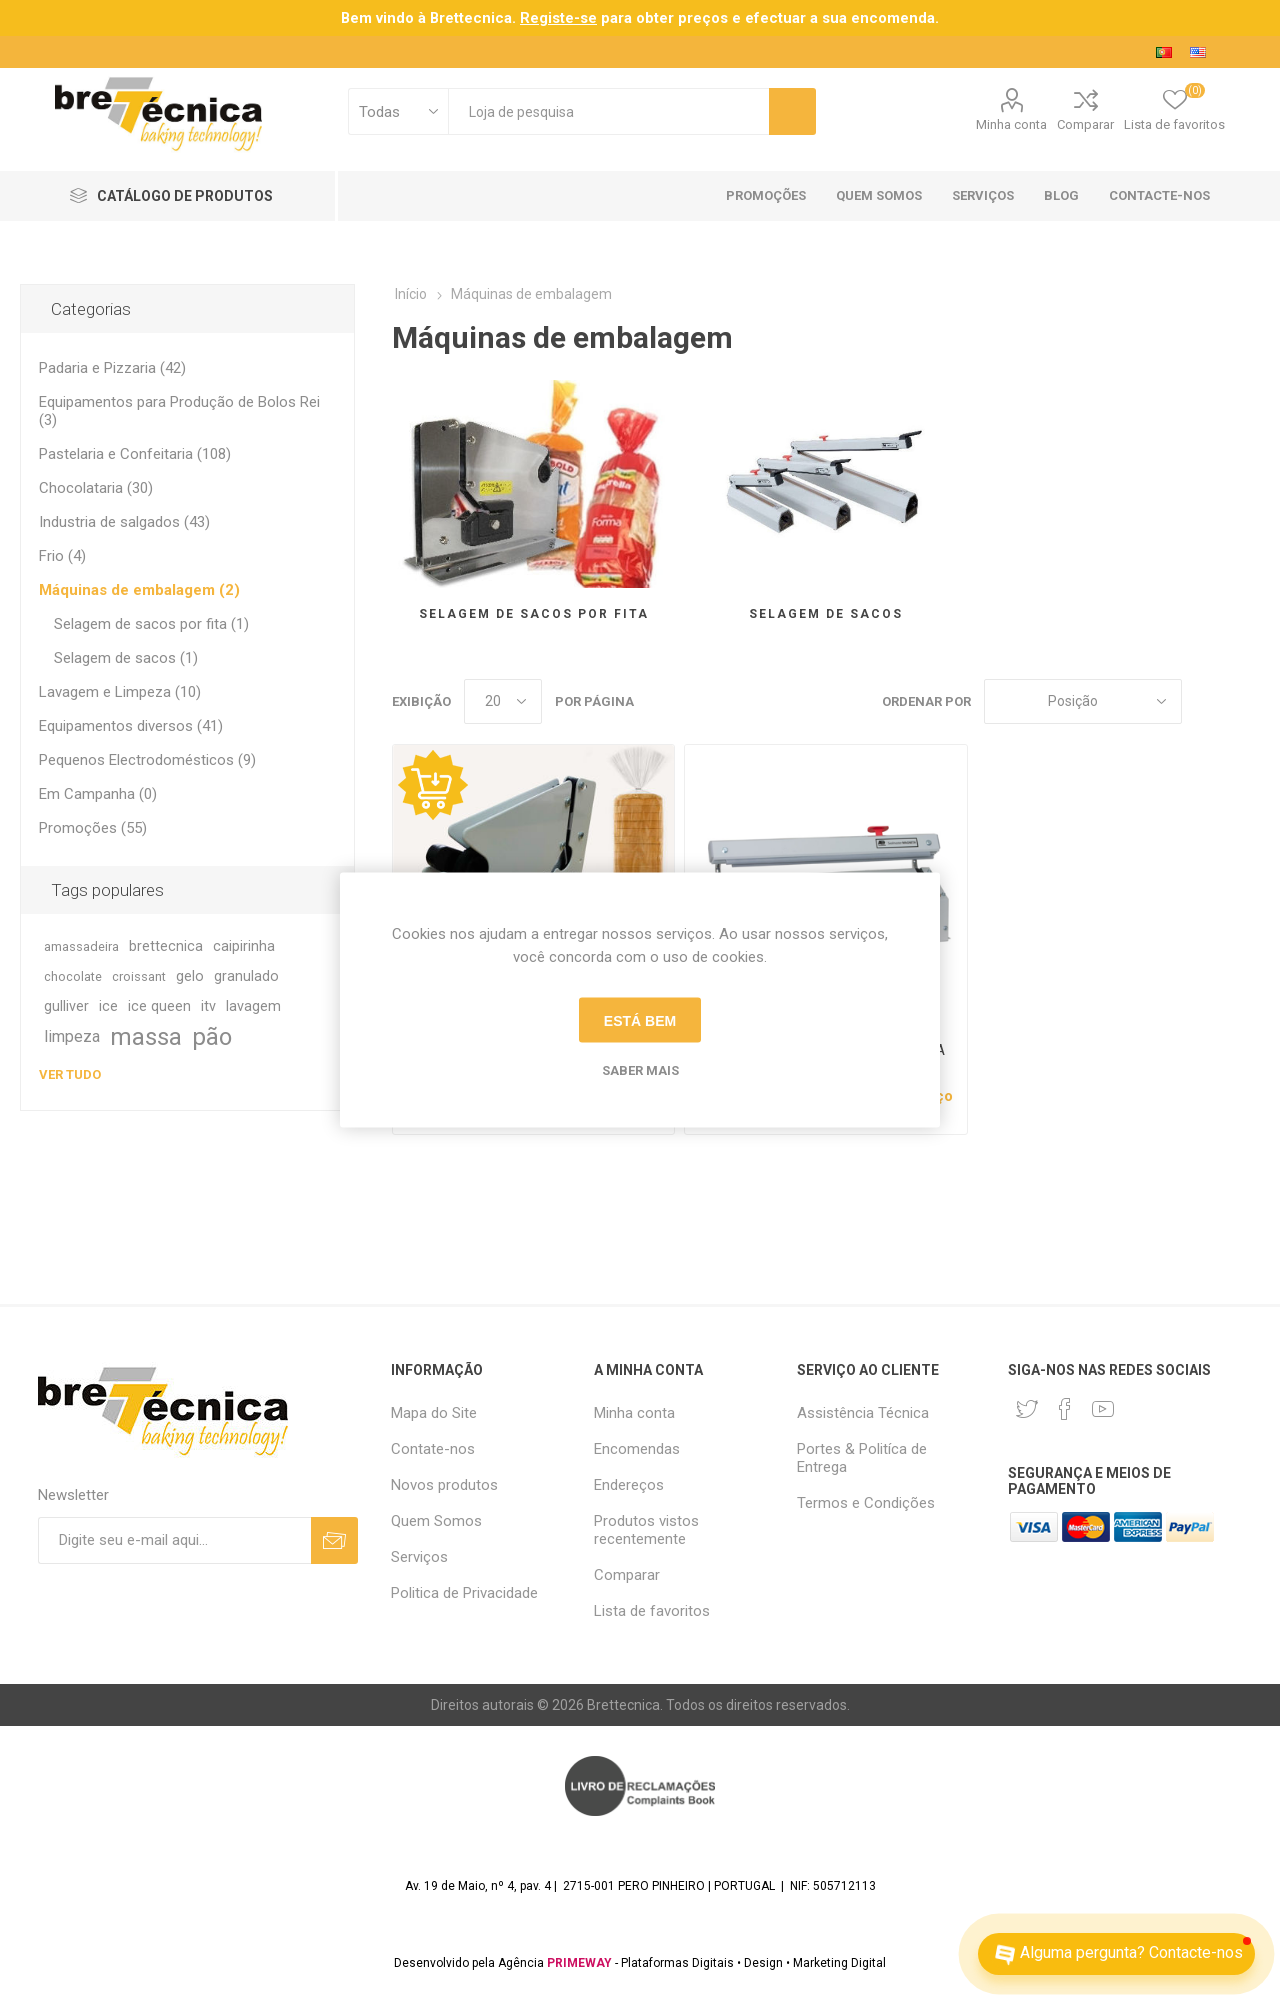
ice (108, 1006)
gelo (190, 976)
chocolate (73, 976)
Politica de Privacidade (464, 1593)
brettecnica (166, 946)
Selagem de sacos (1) (126, 658)
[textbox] (608, 111)
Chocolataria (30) (96, 488)
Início (411, 294)
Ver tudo (70, 1074)
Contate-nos (433, 1449)
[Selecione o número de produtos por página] (503, 701)
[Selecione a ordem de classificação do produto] (1083, 701)
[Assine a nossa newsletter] (174, 1540)
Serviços (419, 1557)
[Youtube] (1103, 1409)
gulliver (66, 1006)
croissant (139, 976)
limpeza (72, 1036)
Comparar (1085, 124)
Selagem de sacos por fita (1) (151, 624)
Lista (1245, 701)
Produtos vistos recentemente (646, 1530)
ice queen (159, 1006)
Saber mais (640, 1070)
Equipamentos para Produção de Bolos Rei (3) (179, 411)
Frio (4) (62, 556)
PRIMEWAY (579, 1963)
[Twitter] (1027, 1409)
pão (212, 1037)
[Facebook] (1065, 1409)
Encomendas (637, 1449)
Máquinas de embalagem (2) (139, 590)
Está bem (640, 1020)
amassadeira (81, 946)
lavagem (253, 1006)
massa (146, 1037)
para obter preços (624, 18)
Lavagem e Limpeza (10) (120, 692)
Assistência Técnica (863, 1413)
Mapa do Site (434, 1413)
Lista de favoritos (652, 1611)
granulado (246, 976)
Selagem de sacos (826, 614)
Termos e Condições (866, 1503)
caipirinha (244, 946)
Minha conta (1011, 124)
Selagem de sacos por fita (534, 614)
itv (208, 1006)
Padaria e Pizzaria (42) (112, 368)
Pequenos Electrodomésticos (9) (147, 760)
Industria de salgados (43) (124, 522)
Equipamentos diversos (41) (131, 726)
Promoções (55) (93, 828)
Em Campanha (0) (98, 794)
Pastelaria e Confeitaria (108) (135, 454)
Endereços (629, 1485)
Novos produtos (444, 1485)
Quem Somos (436, 1521)
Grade (1207, 701)
